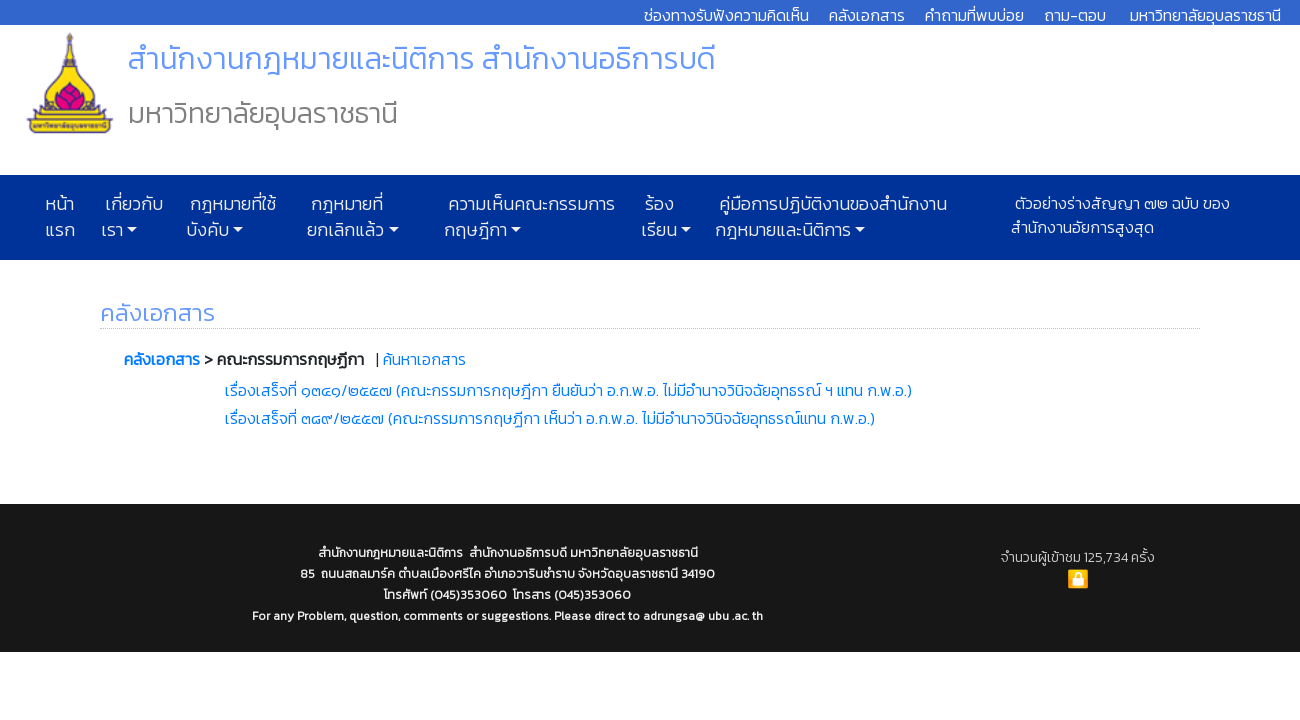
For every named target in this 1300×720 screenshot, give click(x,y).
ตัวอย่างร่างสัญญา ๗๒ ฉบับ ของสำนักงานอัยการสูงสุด (1120, 215)
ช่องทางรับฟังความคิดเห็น (726, 15)
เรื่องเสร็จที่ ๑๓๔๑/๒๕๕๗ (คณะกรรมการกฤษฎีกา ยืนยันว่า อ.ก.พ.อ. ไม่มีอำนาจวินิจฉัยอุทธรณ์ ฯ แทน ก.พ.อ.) (568, 390)
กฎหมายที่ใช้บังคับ (231, 217)
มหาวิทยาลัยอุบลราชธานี (1205, 15)
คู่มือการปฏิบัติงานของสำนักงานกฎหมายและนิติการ (831, 217)
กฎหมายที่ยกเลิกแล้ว (345, 217)
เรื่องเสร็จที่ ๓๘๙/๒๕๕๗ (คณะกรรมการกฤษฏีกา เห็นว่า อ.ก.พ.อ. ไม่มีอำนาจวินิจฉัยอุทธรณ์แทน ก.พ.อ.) (550, 418)
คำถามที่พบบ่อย (974, 15)
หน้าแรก (60, 217)
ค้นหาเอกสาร (424, 359)
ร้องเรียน (659, 217)
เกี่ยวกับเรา (132, 217)
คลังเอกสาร (867, 15)
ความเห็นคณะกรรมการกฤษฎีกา (529, 217)
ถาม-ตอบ (1075, 15)
